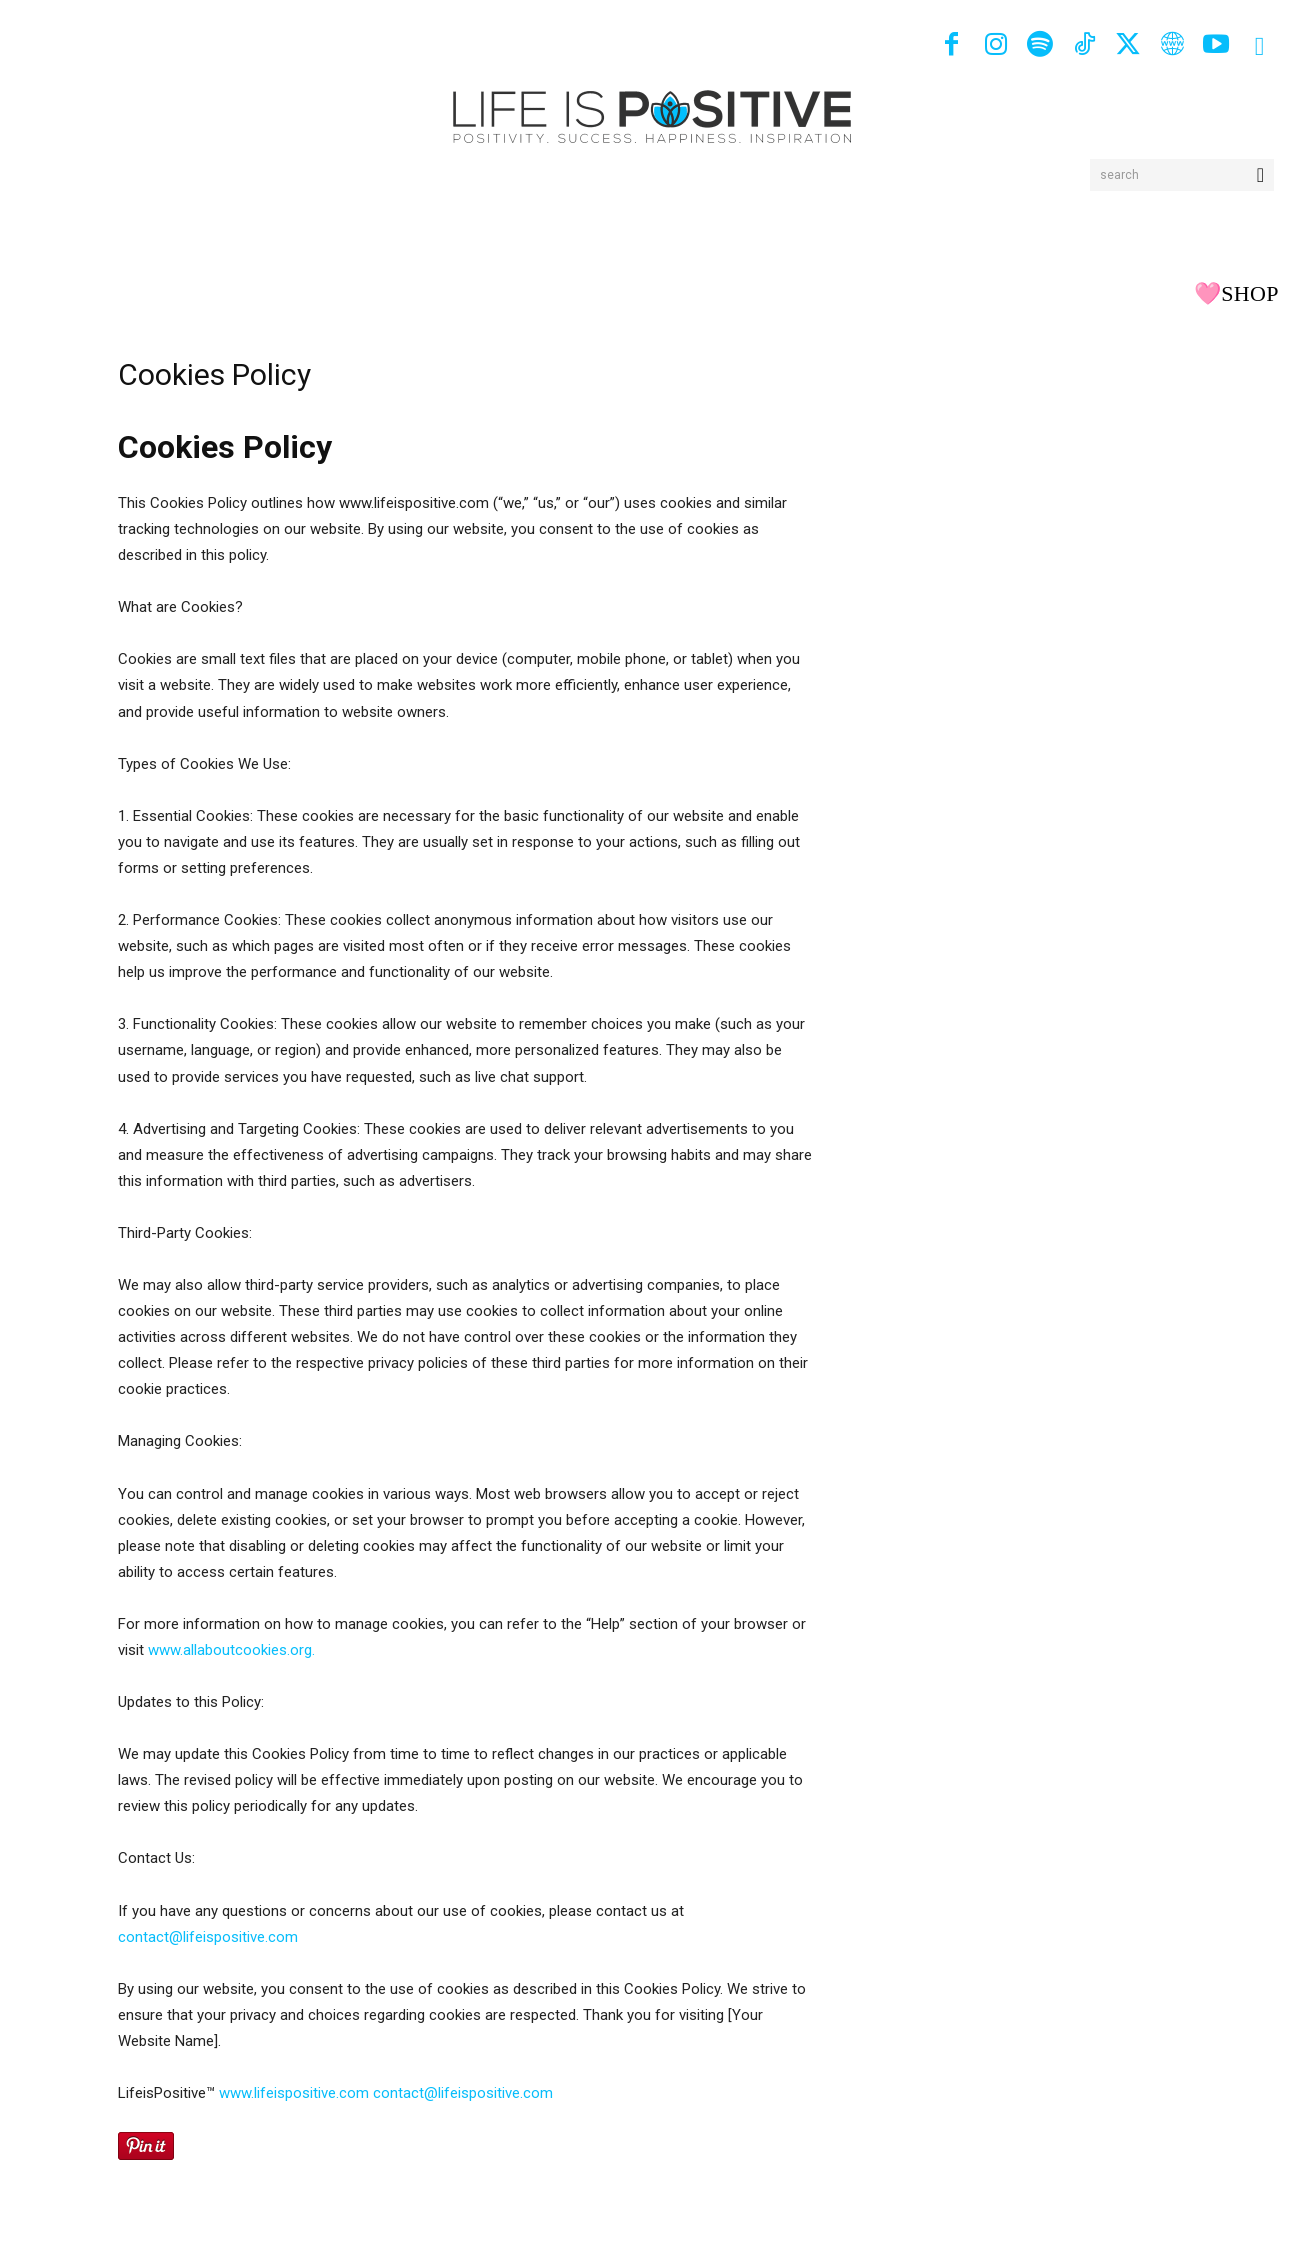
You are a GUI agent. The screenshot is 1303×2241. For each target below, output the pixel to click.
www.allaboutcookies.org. (231, 1650)
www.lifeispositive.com (294, 2093)
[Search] (1260, 175)
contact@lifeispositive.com (208, 1937)
